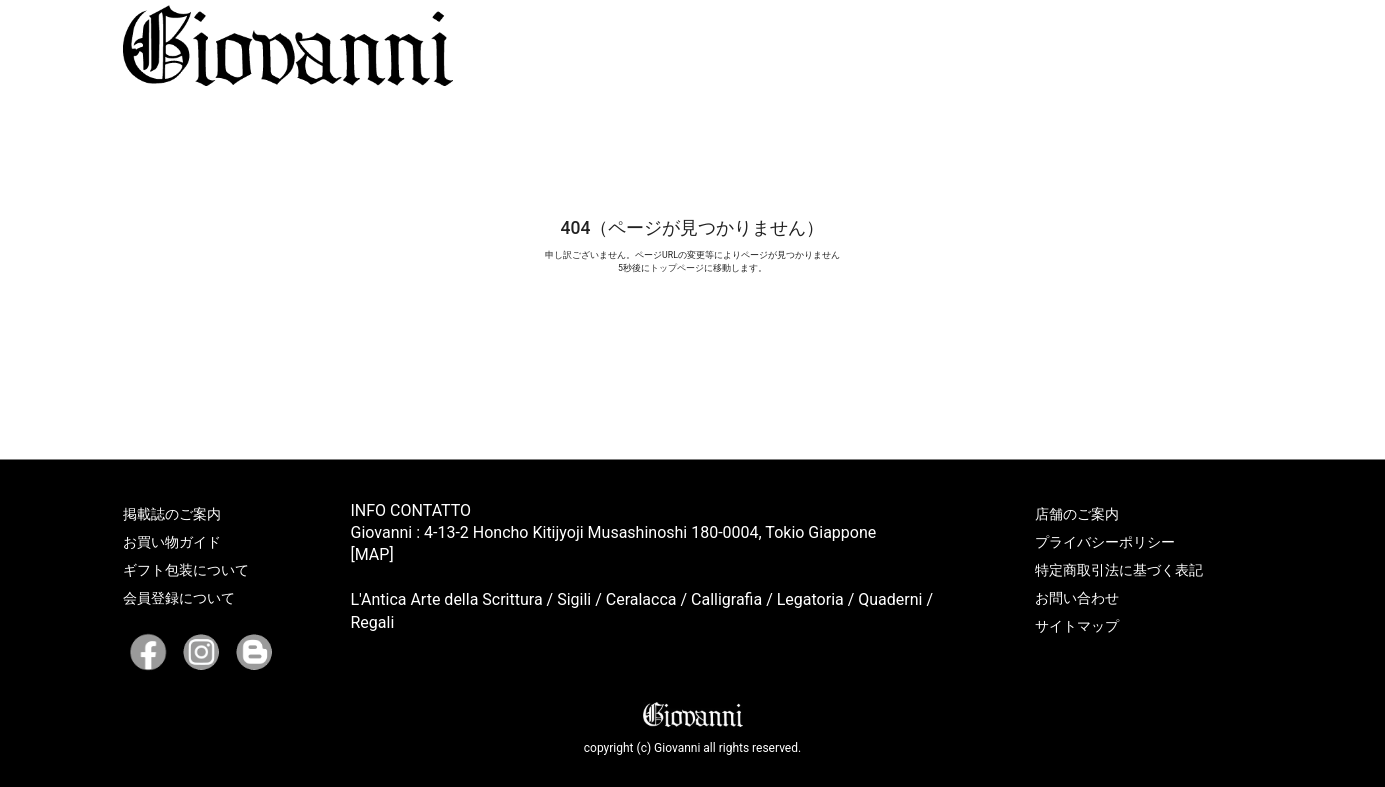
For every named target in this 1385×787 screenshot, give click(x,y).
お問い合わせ (1077, 598)
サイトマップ (1077, 626)
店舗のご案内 (1077, 514)
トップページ (677, 268)
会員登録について (179, 598)
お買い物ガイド (172, 542)
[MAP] (372, 554)
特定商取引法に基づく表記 (1119, 570)
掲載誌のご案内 (172, 514)
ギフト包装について (186, 570)
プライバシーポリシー (1105, 542)
